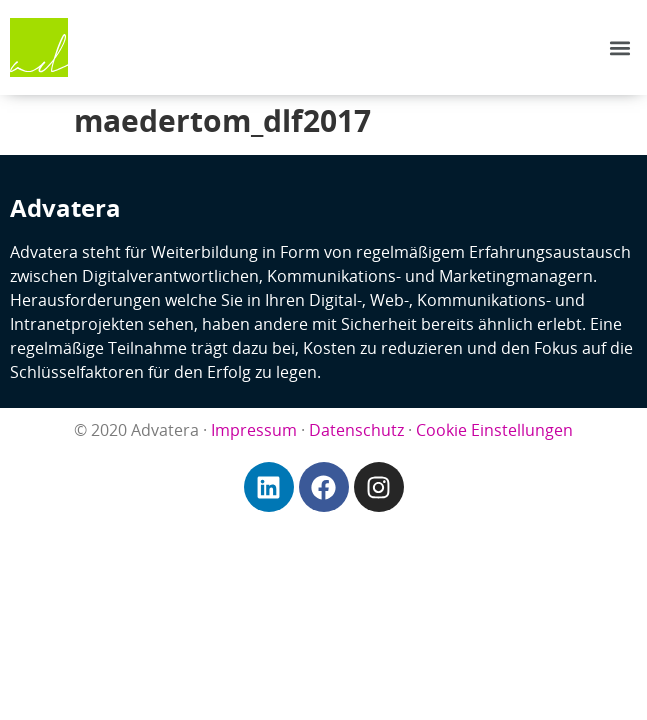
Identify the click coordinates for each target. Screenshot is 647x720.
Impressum (254, 430)
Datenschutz (356, 430)
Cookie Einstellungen (494, 430)
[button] (620, 47)
